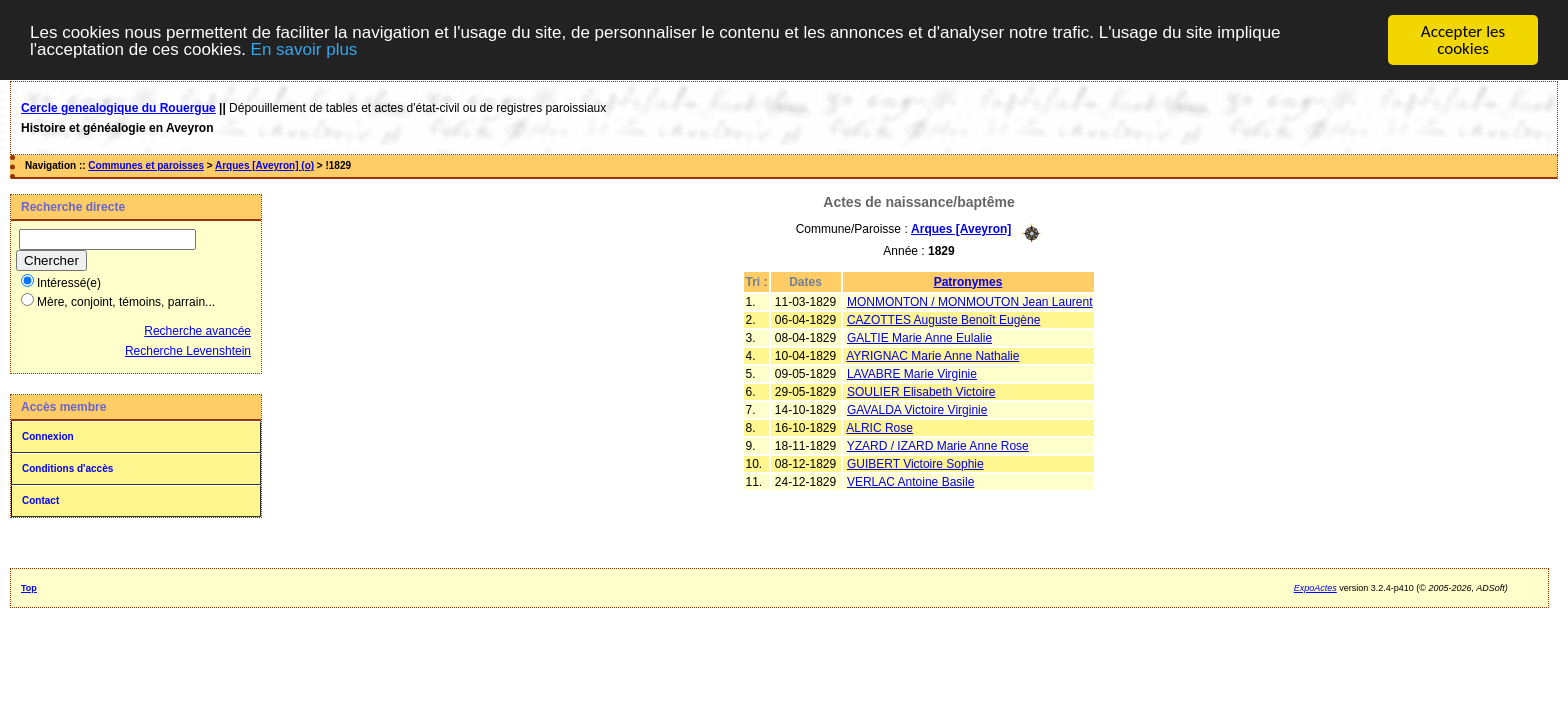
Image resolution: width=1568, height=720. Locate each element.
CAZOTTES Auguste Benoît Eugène (943, 319)
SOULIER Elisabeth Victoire (921, 391)
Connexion (48, 436)
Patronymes (968, 281)
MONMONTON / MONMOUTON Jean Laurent (970, 301)
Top (29, 588)
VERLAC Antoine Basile (910, 481)
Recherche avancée (197, 331)
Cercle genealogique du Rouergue (118, 108)
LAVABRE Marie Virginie (912, 373)
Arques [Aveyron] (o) (264, 165)
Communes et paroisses (146, 165)
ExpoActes (1315, 588)
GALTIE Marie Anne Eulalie (919, 337)
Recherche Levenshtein (188, 351)
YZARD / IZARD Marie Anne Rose (938, 445)
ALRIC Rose (879, 427)
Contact (40, 500)
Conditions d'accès (67, 468)
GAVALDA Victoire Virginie (917, 409)
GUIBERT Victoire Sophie (915, 463)
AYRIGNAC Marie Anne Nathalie (932, 355)
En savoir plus (304, 48)
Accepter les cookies (1463, 40)
